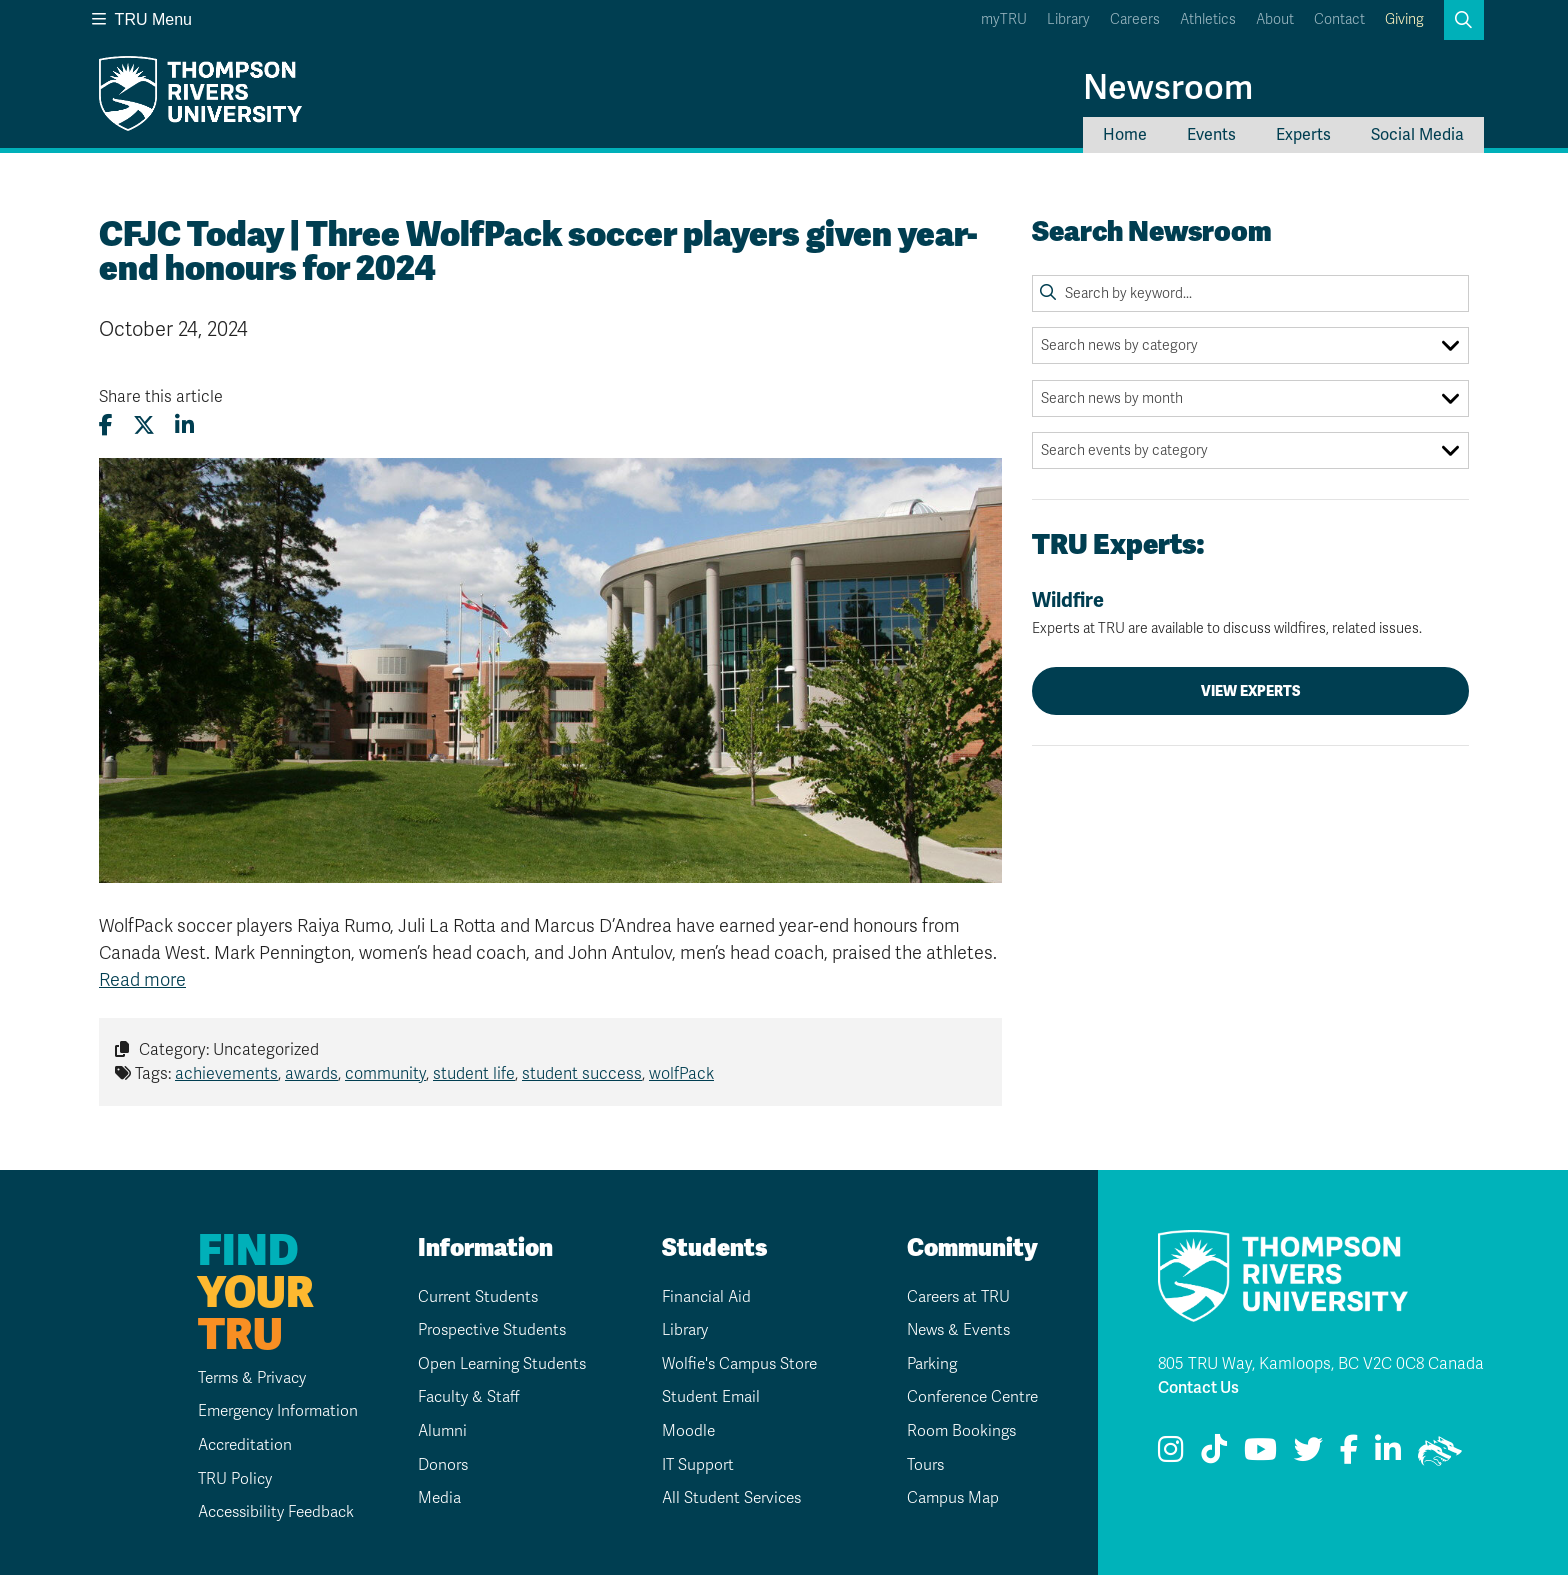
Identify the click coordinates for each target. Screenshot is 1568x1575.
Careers (1135, 19)
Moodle (681, 1431)
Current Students (472, 1297)
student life (474, 1074)
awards (311, 1074)
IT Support (691, 1465)
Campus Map (947, 1498)
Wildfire (1250, 613)
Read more (142, 980)
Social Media (1417, 135)
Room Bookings (955, 1431)
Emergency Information (265, 1411)
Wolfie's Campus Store (735, 1364)
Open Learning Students (498, 1364)
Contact (1339, 19)
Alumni (435, 1431)
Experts (1303, 135)
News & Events (953, 1330)
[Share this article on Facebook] (106, 425)
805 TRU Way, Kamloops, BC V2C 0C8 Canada (1321, 1364)
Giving (1404, 19)
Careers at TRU (954, 1297)
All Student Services (727, 1498)
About (1275, 19)
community (385, 1074)
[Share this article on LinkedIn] (184, 425)
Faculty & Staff (463, 1397)
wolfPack (681, 1074)
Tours (919, 1465)
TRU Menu (142, 19)
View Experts (1251, 691)
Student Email (704, 1397)
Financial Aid (701, 1297)
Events (1211, 135)
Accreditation (230, 1445)
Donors (436, 1465)
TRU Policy (219, 1479)
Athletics (1208, 19)
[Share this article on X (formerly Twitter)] (144, 425)
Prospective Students (488, 1330)
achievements (226, 1074)
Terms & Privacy (239, 1378)
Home (1125, 135)
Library (1068, 19)
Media (432, 1498)
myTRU (1004, 19)
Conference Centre (968, 1397)
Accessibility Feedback (264, 1512)
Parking (926, 1364)
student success (582, 1074)
